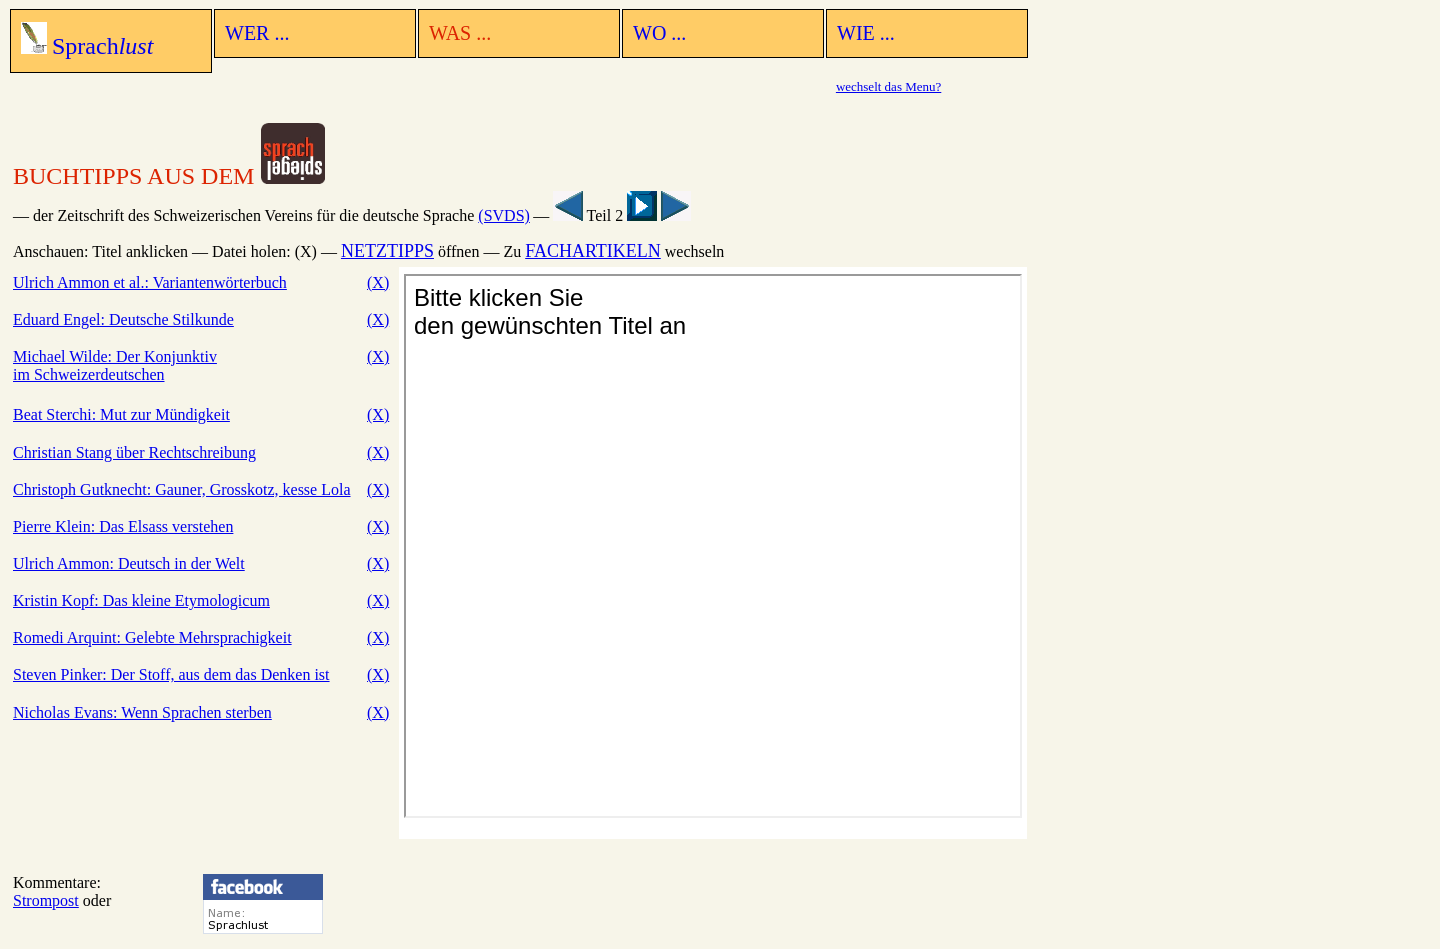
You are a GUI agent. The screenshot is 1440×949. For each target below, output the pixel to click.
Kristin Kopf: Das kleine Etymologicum (141, 600)
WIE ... (866, 33)
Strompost (46, 900)
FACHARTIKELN (593, 251)
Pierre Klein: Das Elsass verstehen (123, 526)
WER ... (257, 33)
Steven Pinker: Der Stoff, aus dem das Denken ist (171, 674)
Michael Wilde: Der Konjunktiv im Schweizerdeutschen (115, 365)
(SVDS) (504, 215)
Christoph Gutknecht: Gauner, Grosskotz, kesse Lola (182, 489)
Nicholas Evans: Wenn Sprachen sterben (142, 712)
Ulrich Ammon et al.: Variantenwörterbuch (150, 282)
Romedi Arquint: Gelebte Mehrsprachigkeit (152, 637)
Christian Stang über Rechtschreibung (134, 452)
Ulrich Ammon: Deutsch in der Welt (129, 563)
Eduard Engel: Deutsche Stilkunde (123, 319)
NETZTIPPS (387, 251)
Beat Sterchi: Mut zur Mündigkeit (121, 414)
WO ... (659, 33)
